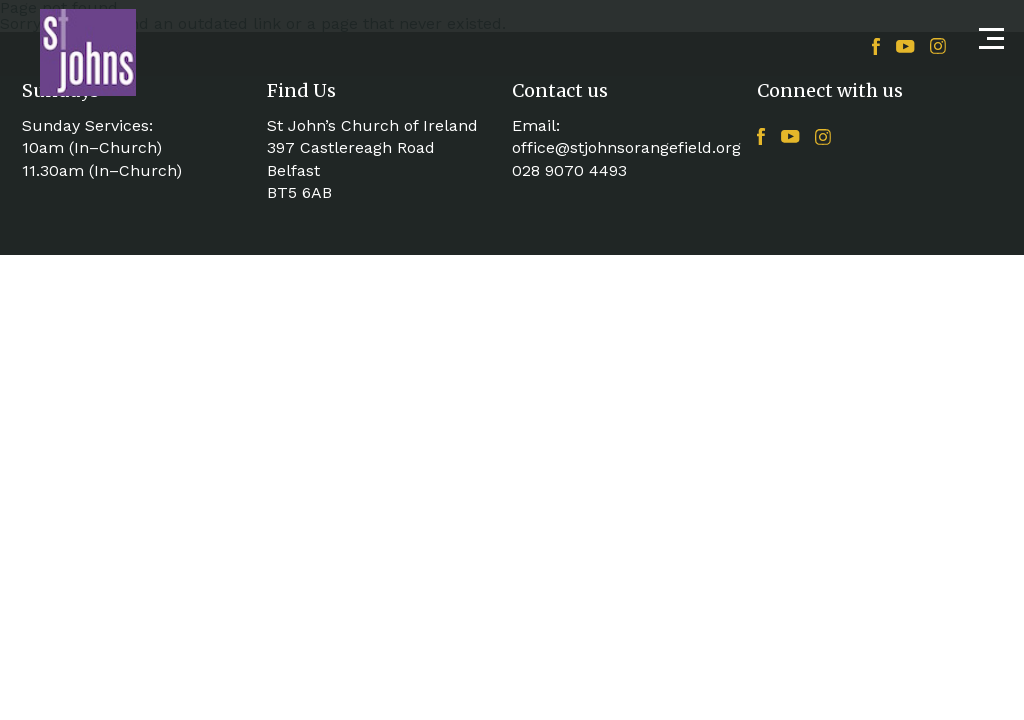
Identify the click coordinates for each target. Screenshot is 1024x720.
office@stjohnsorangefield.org (626, 147)
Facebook (876, 46)
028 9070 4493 (569, 170)
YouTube (905, 46)
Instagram (938, 46)
